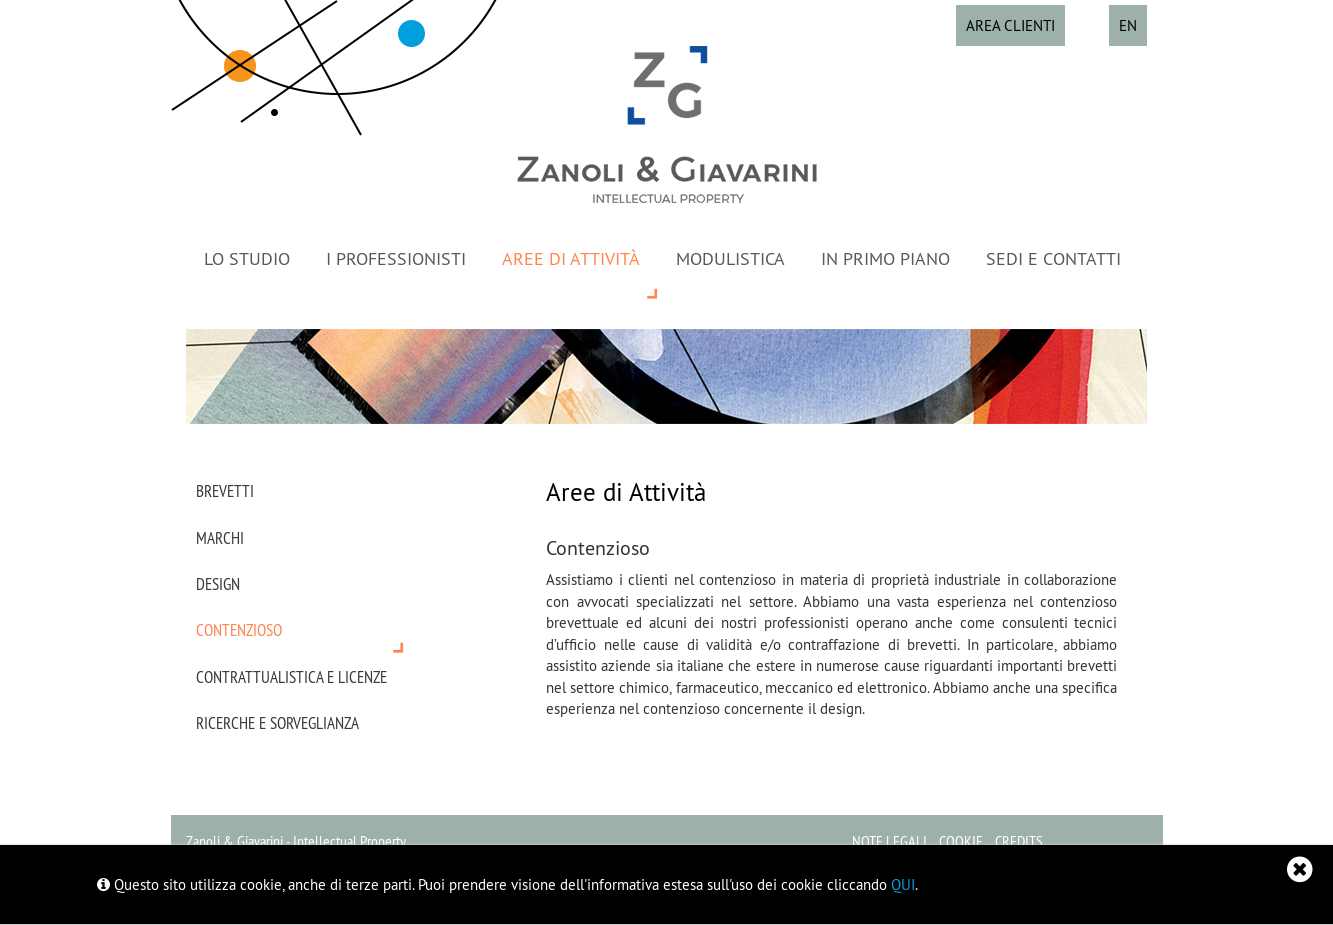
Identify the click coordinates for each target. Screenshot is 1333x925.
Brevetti (225, 491)
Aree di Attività (571, 258)
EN (1128, 25)
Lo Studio (247, 258)
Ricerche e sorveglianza (277, 723)
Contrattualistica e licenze (291, 677)
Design (218, 584)
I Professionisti (396, 258)
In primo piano (885, 258)
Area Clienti (1010, 25)
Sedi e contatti (1053, 258)
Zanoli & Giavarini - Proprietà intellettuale (667, 124)
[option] (667, 376)
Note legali (889, 841)
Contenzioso (239, 630)
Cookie (961, 841)
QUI (903, 884)
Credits (1019, 841)
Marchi (220, 538)
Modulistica (730, 258)
